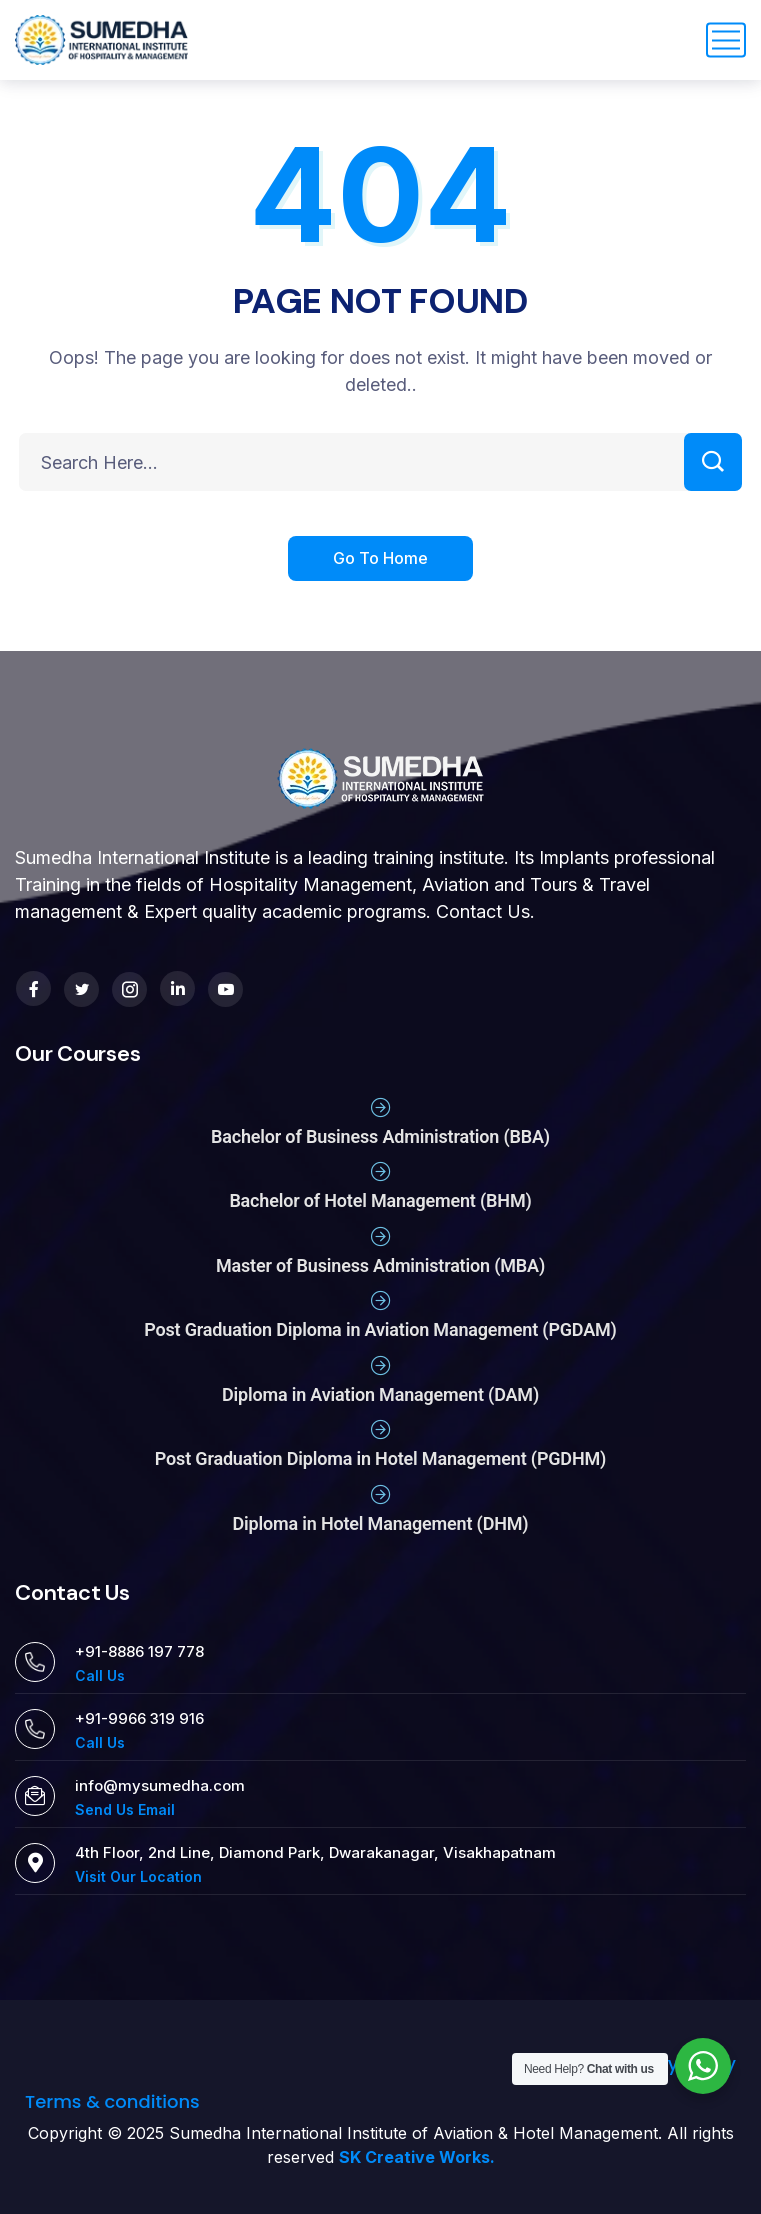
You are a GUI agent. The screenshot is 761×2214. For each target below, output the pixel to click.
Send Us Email (125, 1809)
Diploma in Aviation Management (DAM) (380, 1394)
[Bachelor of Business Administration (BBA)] (381, 1108)
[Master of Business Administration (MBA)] (381, 1237)
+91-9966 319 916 (139, 1718)
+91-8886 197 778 (139, 1651)
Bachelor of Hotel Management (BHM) (380, 1200)
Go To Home (380, 560)
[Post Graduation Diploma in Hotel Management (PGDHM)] (381, 1430)
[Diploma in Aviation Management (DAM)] (381, 1366)
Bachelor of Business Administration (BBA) (380, 1136)
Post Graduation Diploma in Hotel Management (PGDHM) (380, 1458)
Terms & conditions (112, 2101)
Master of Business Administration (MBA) (380, 1265)
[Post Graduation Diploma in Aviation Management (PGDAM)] (381, 1301)
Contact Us (483, 911)
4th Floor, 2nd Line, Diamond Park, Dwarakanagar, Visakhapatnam (315, 1852)
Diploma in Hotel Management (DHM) (381, 1523)
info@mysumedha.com (160, 1785)
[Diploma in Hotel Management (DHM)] (381, 1495)
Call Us (100, 1675)
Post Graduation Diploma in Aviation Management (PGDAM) (380, 1329)
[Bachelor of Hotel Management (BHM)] (381, 1172)
